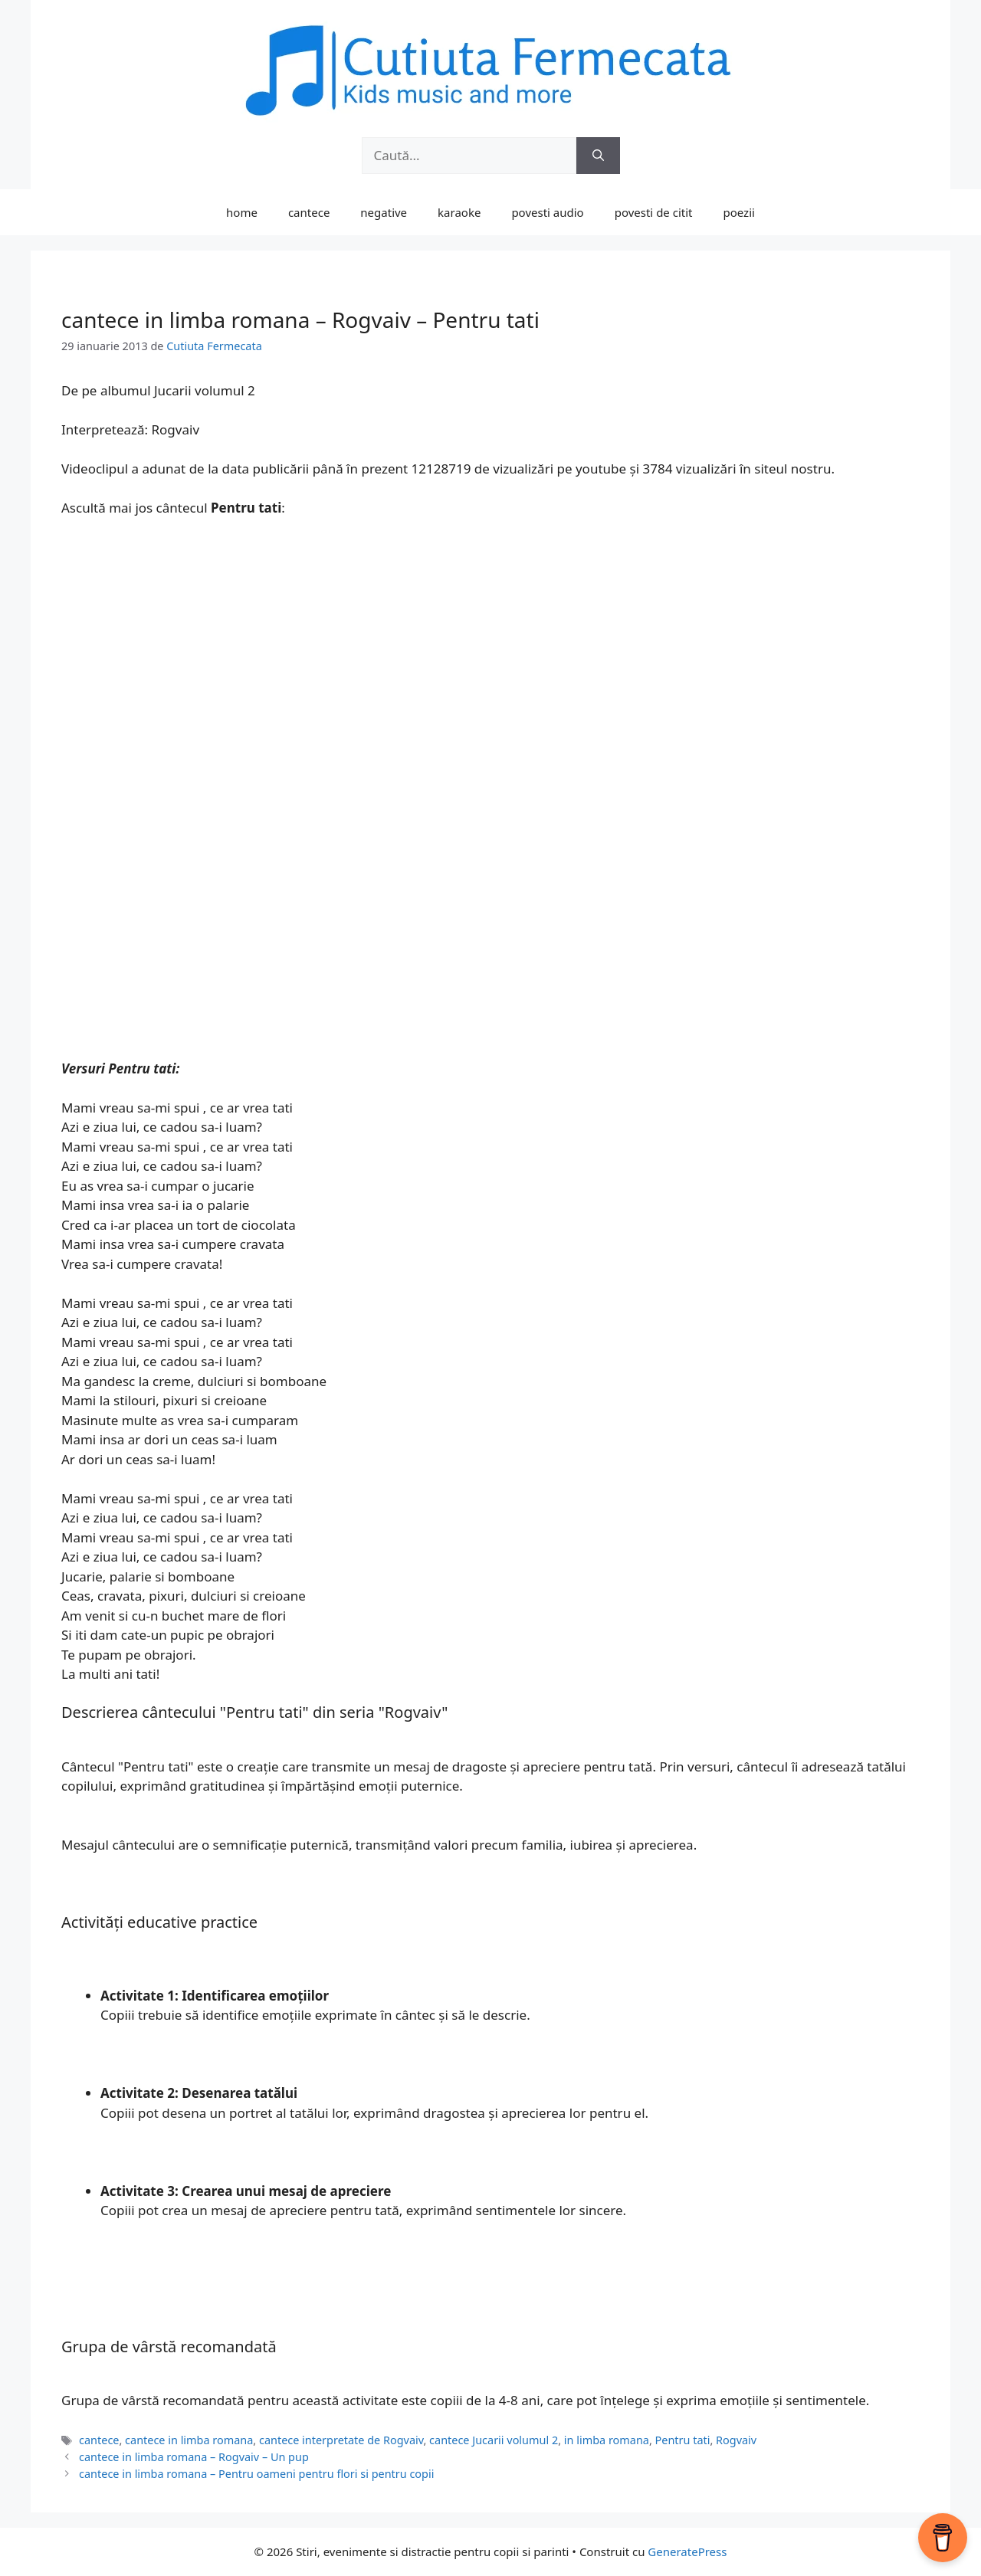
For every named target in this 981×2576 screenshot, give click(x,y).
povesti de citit (654, 212)
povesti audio (547, 212)
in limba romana (606, 2440)
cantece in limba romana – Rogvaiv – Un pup (194, 2457)
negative (383, 212)
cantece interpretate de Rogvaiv (341, 2440)
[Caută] (598, 155)
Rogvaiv (736, 2440)
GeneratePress (687, 2551)
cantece (309, 212)
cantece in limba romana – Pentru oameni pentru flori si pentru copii (256, 2473)
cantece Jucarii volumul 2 (493, 2440)
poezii (739, 212)
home (242, 212)
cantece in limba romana (189, 2440)
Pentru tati (682, 2440)
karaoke (459, 212)
